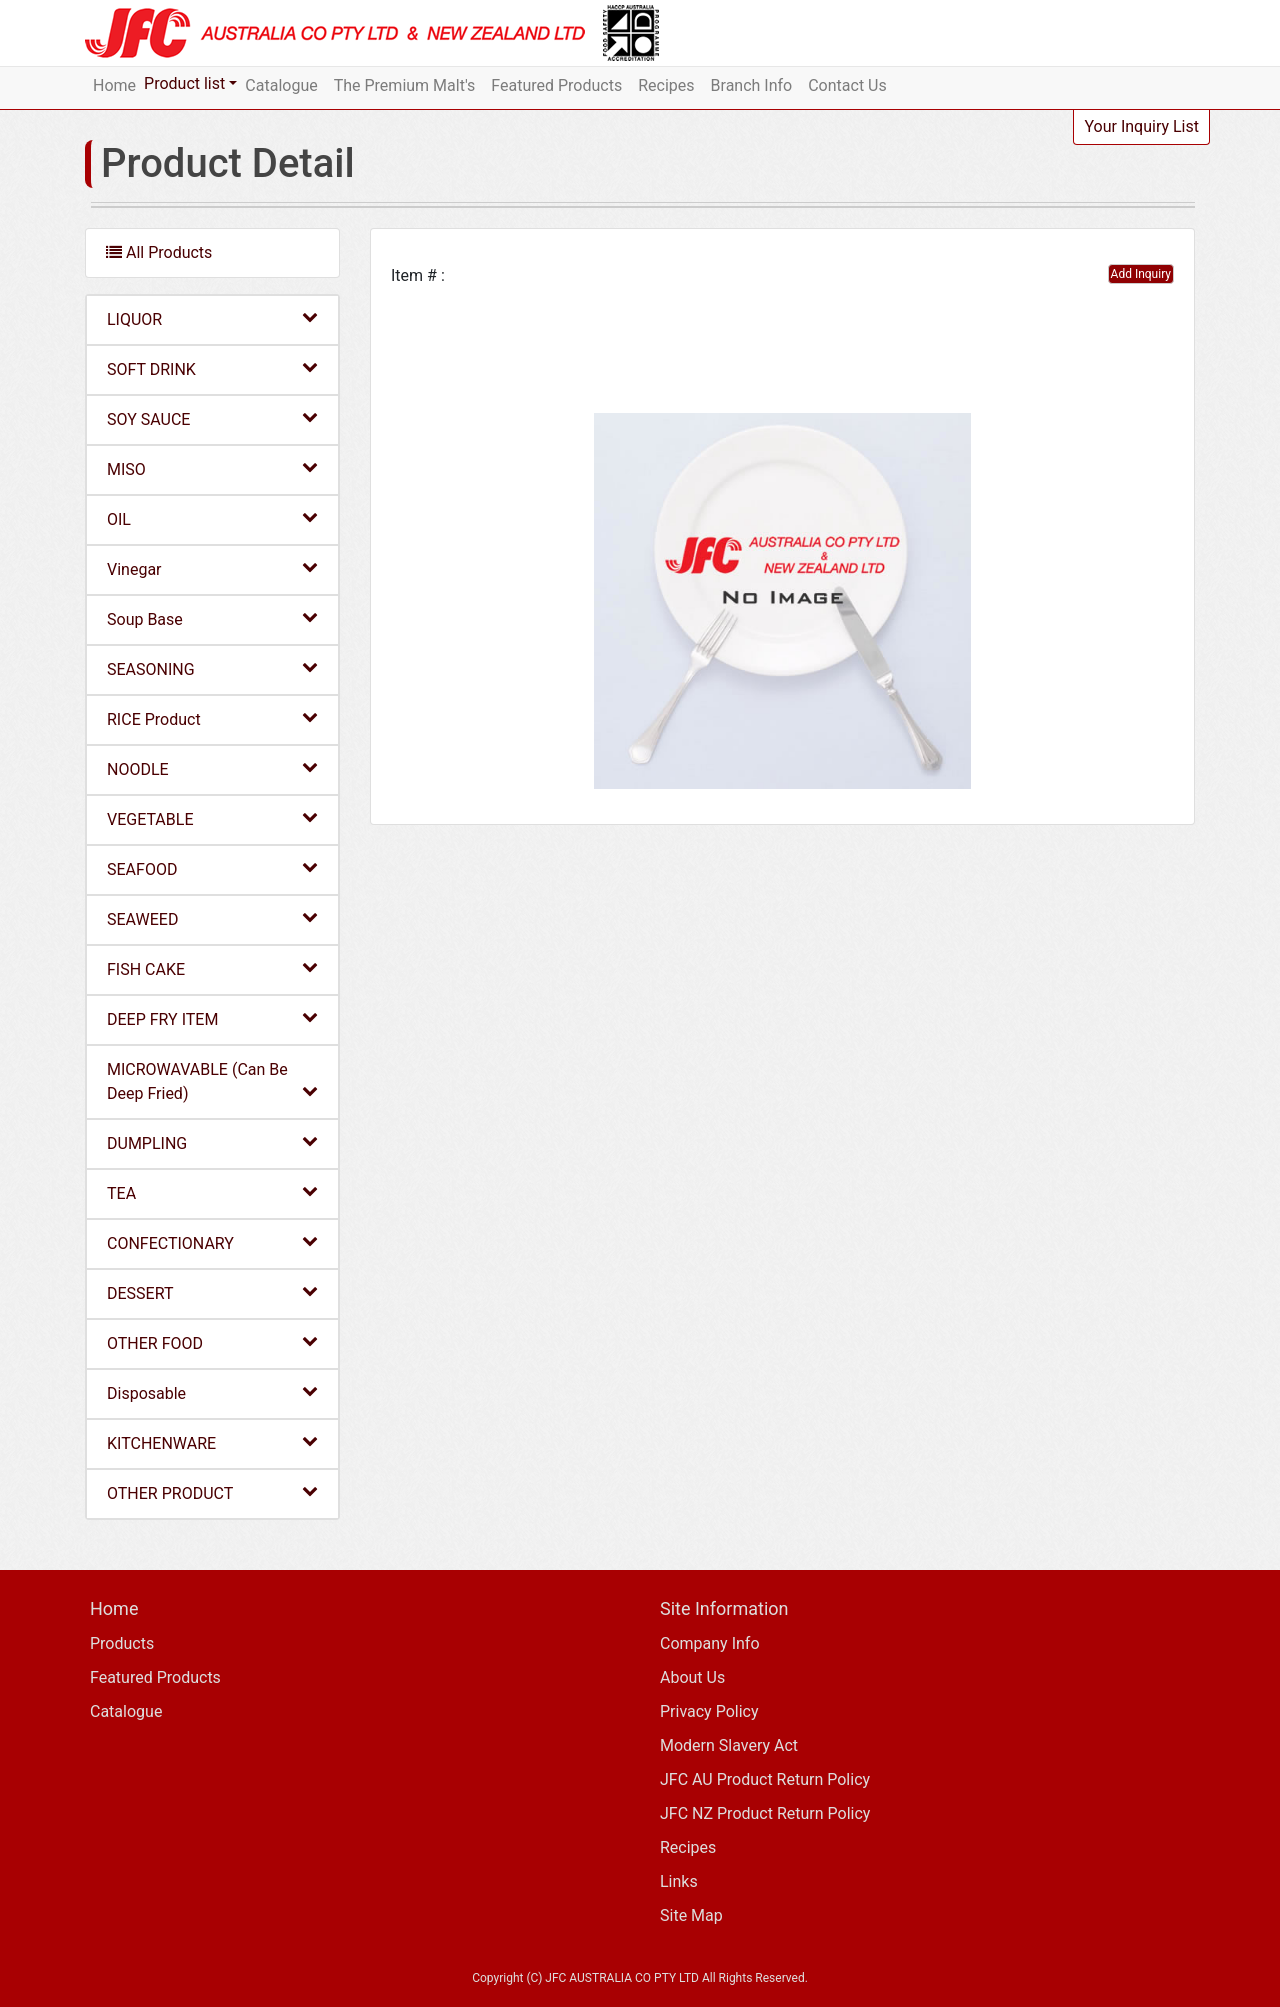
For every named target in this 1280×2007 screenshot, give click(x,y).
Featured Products (556, 85)
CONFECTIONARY (212, 1242)
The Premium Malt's (405, 85)
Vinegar (212, 568)
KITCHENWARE (212, 1442)
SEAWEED (212, 918)
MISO (212, 468)
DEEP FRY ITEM (212, 1018)
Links (679, 1881)
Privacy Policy (709, 1711)
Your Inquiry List (1141, 126)
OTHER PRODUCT (212, 1492)
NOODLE (212, 768)
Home (114, 85)
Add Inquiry (1141, 274)
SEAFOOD (212, 868)
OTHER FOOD (212, 1342)
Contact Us (847, 85)
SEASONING (212, 668)
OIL (212, 518)
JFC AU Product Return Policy (765, 1779)
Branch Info (752, 85)
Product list (184, 83)
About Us (692, 1677)
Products (122, 1643)
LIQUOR (212, 318)
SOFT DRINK (212, 368)
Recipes (666, 85)
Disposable (212, 1392)
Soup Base (212, 618)
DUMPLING (212, 1142)
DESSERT (212, 1292)
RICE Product (212, 718)
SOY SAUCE (212, 418)
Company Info (710, 1643)
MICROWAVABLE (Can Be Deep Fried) (212, 1081)
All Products (159, 252)
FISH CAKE (212, 968)
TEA (212, 1192)
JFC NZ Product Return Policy (765, 1813)
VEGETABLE (212, 818)
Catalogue (281, 85)
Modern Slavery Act (729, 1745)
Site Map (691, 1915)
